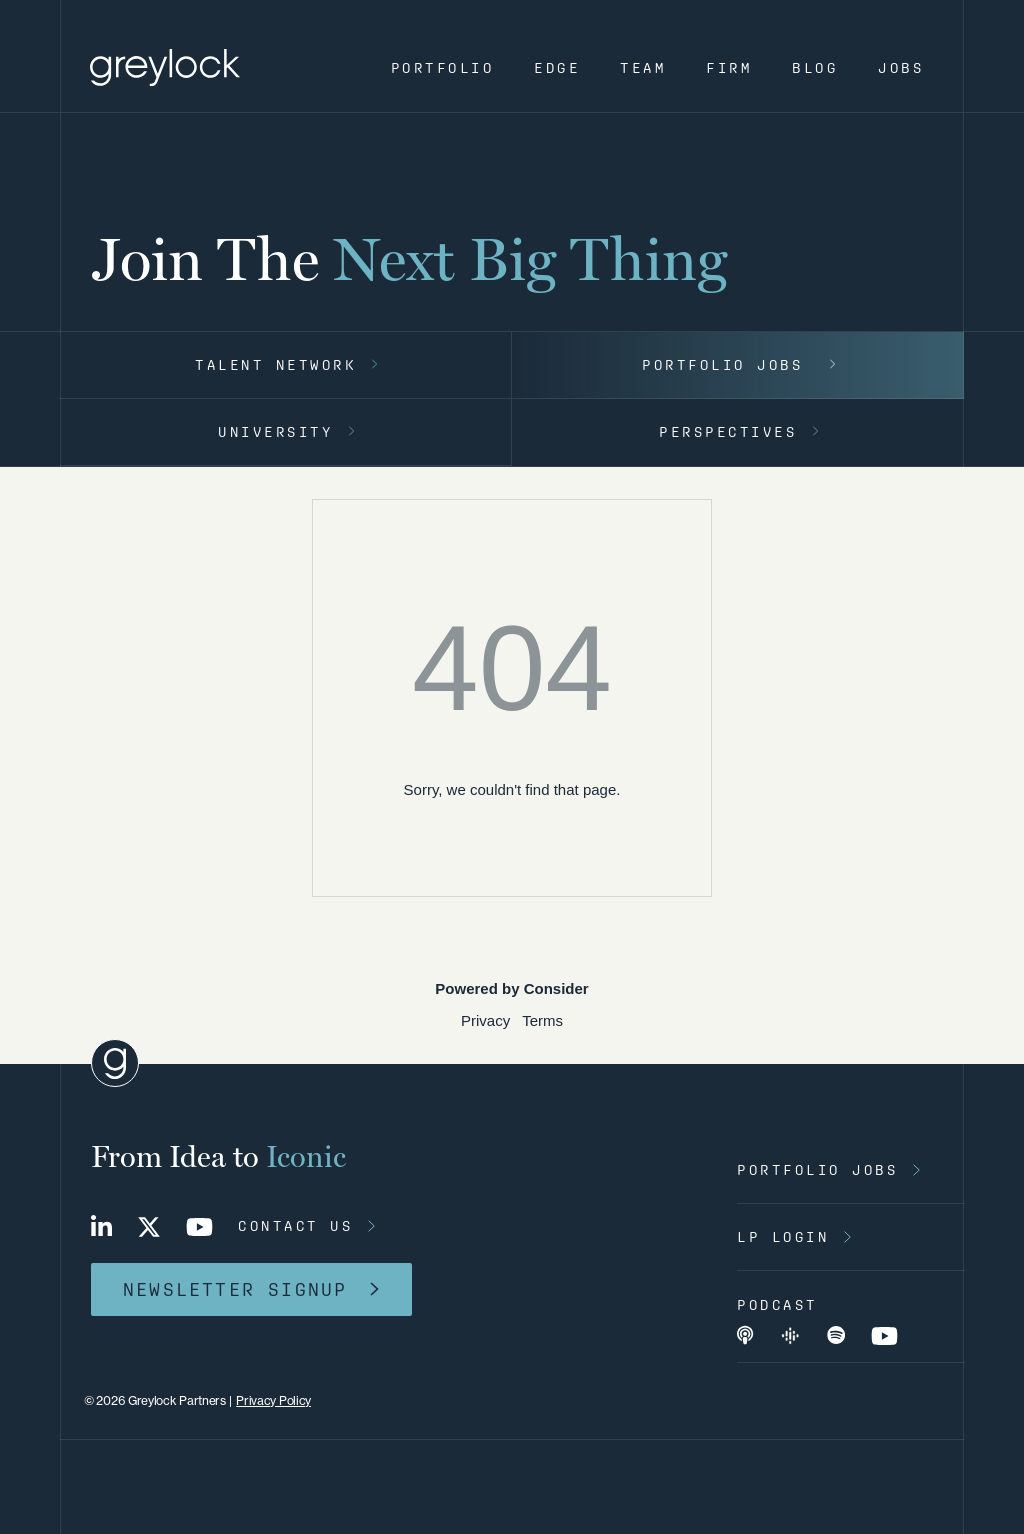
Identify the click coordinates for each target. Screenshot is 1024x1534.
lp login (783, 1237)
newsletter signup (235, 1289)
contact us (295, 1226)
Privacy (485, 1020)
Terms (542, 1020)
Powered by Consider (511, 988)
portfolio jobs (817, 1170)
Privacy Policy (273, 1400)
